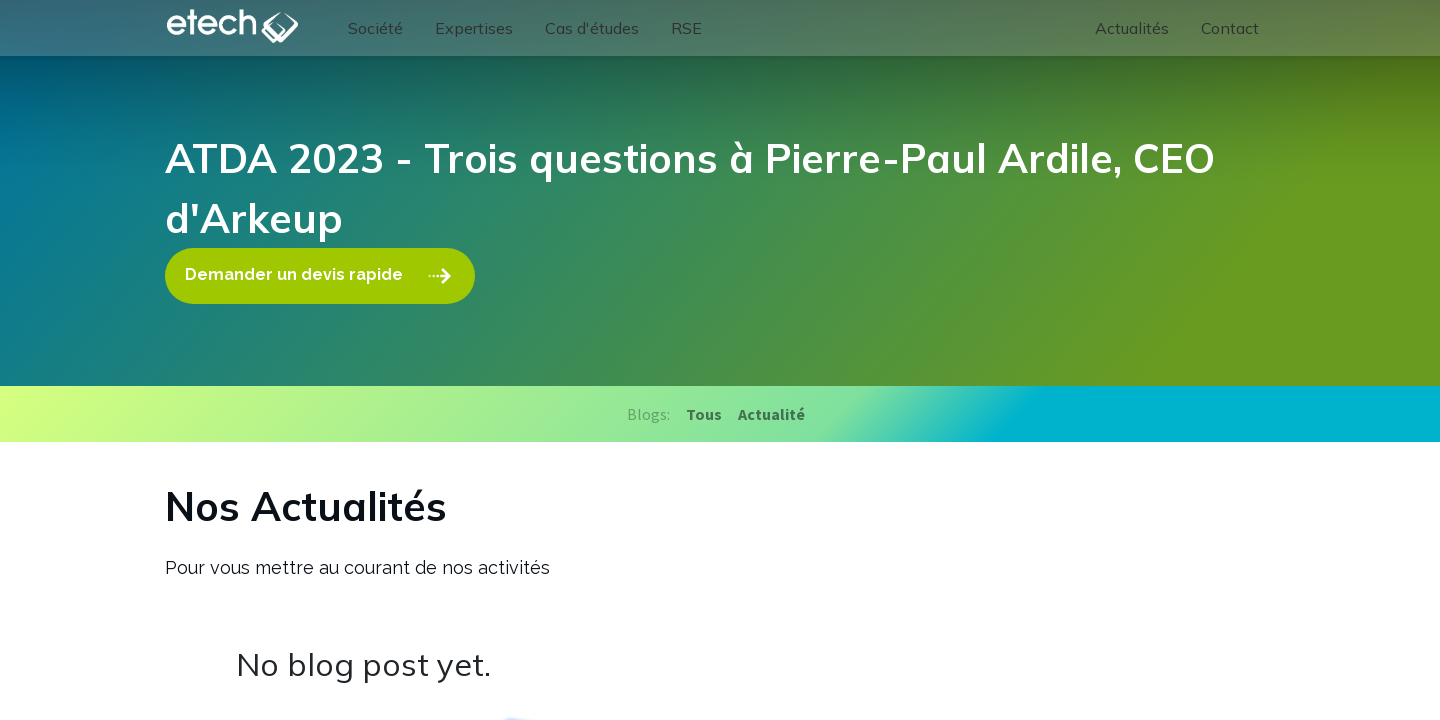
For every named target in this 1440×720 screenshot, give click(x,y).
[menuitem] (375, 28)
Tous (704, 414)
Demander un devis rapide (320, 276)
